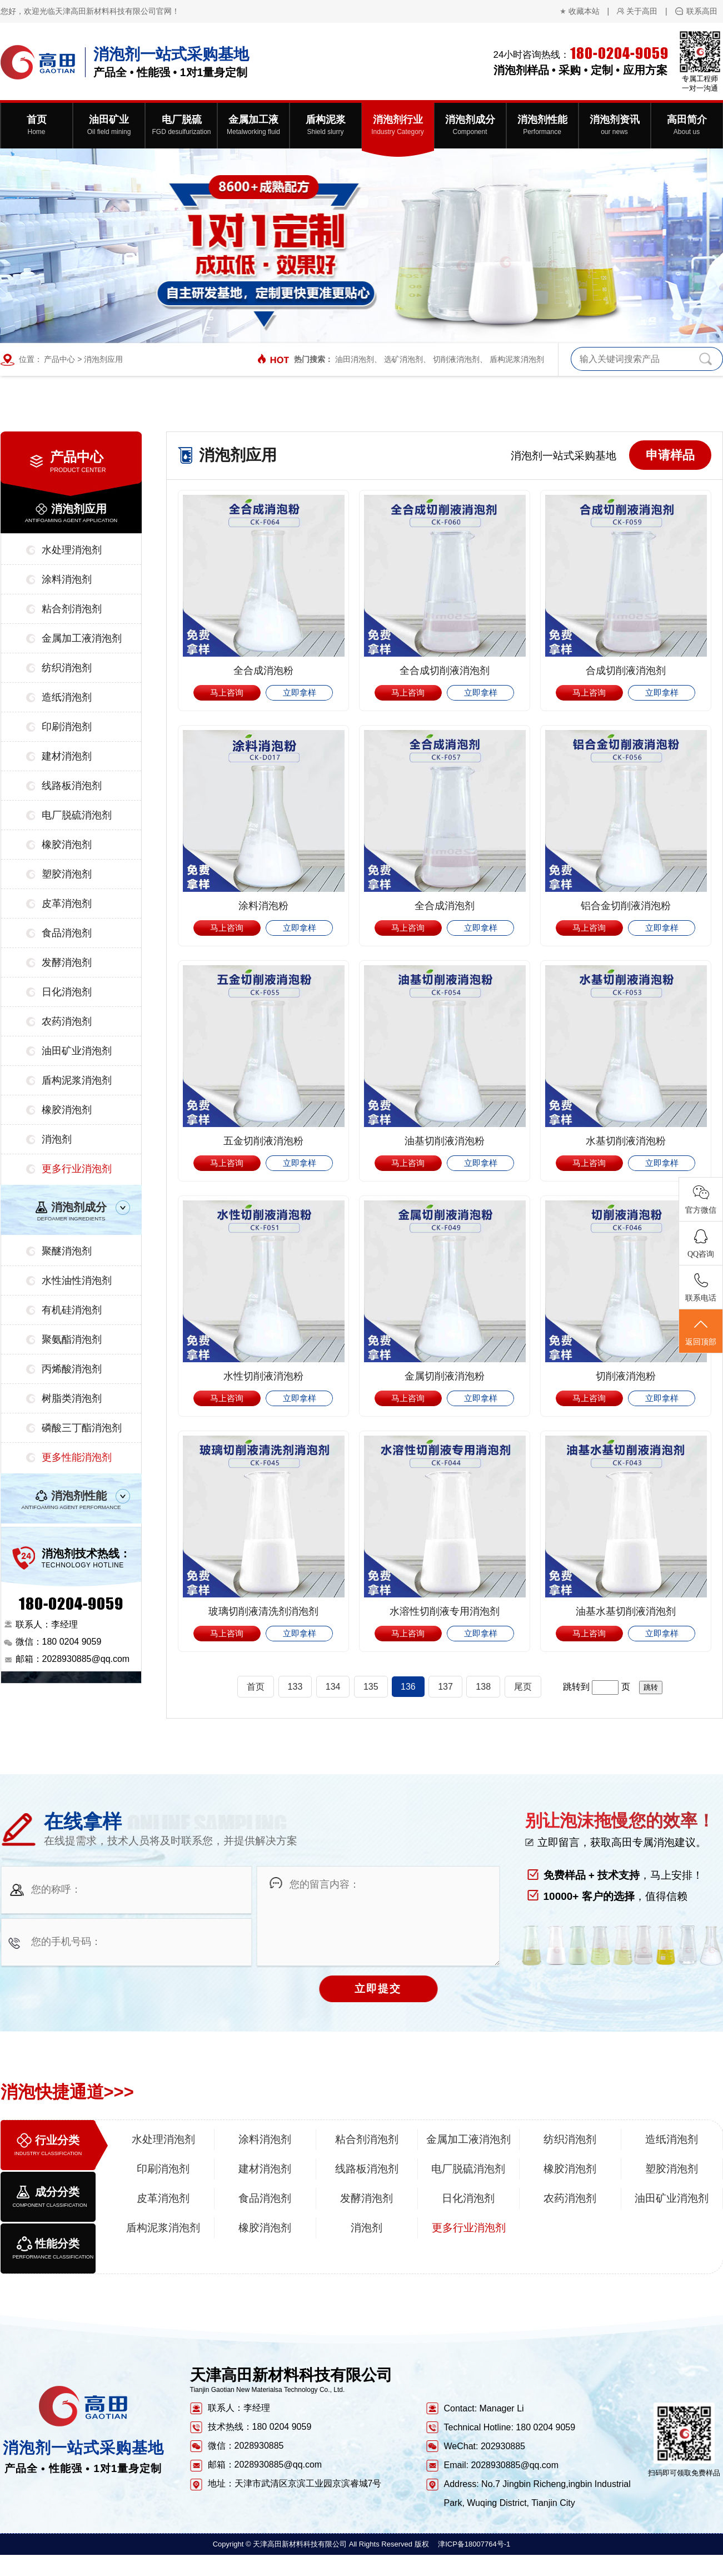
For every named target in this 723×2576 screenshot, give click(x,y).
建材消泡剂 (67, 756)
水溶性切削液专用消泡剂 (445, 1611)
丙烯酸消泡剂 (72, 1368)
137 (445, 1686)
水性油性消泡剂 (77, 1280)
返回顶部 (700, 1331)
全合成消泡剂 (445, 905)
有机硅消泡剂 (72, 1310)
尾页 (523, 1686)
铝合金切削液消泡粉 (626, 905)
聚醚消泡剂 (67, 1251)
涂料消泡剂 (67, 579)
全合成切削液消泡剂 (445, 670)
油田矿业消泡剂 (77, 1050)
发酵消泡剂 (67, 962)
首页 (256, 1686)
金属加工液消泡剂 (82, 638)
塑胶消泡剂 (67, 874)
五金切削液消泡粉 (263, 1140)
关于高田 (641, 11)
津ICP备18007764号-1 (474, 2544)
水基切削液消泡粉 (626, 1140)
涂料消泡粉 (263, 905)
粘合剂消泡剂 (72, 608)
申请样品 (670, 455)
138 (483, 1686)
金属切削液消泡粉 (445, 1376)
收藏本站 (584, 11)
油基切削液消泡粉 (445, 1140)
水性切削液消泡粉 (263, 1376)
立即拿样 (299, 692)
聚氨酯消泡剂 (72, 1339)
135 (370, 1686)
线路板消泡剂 (72, 785)
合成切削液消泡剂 (626, 670)
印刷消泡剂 (67, 726)
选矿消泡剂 (403, 359)
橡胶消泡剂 (67, 844)
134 (333, 1686)
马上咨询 (226, 692)
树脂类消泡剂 (72, 1398)
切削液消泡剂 (456, 359)
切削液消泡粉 (626, 1376)
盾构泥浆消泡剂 (517, 359)
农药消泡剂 (67, 1021)
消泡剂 (57, 1139)
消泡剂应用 (103, 359)
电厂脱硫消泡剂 (77, 815)
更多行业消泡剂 (77, 1168)
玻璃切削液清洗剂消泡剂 (263, 1611)
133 (295, 1686)
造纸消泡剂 (67, 697)
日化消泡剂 (67, 991)
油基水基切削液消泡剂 (626, 1611)
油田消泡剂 (354, 359)
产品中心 (59, 359)
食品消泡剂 (67, 933)
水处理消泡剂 (72, 549)
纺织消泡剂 (67, 667)
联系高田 (701, 11)
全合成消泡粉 (263, 670)
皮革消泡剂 (67, 903)
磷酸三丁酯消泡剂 (82, 1427)
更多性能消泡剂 (77, 1457)
